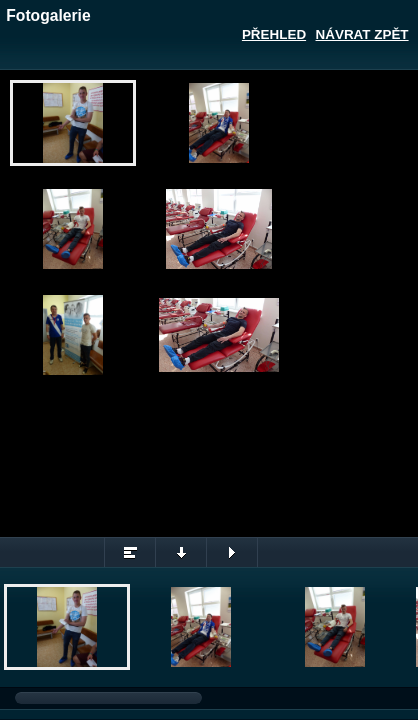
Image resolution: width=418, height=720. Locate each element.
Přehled (274, 34)
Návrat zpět (362, 34)
